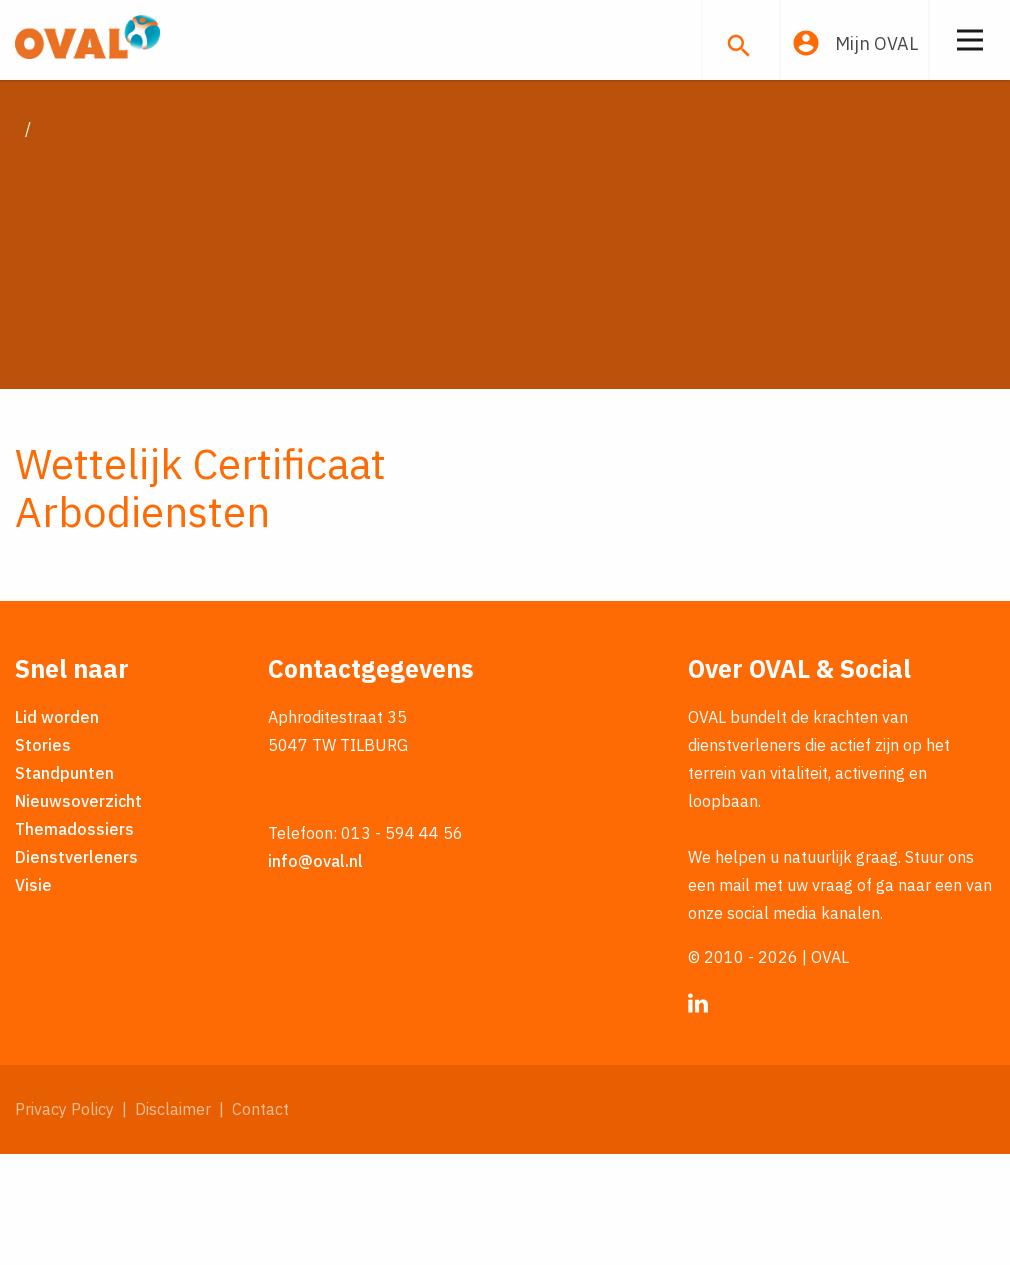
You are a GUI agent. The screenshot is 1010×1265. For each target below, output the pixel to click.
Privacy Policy (64, 1220)
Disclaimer (173, 1220)
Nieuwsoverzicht (78, 912)
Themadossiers (74, 940)
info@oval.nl (315, 972)
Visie (33, 996)
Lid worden (57, 828)
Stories (43, 856)
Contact (260, 1220)
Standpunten (64, 884)
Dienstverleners (76, 968)
